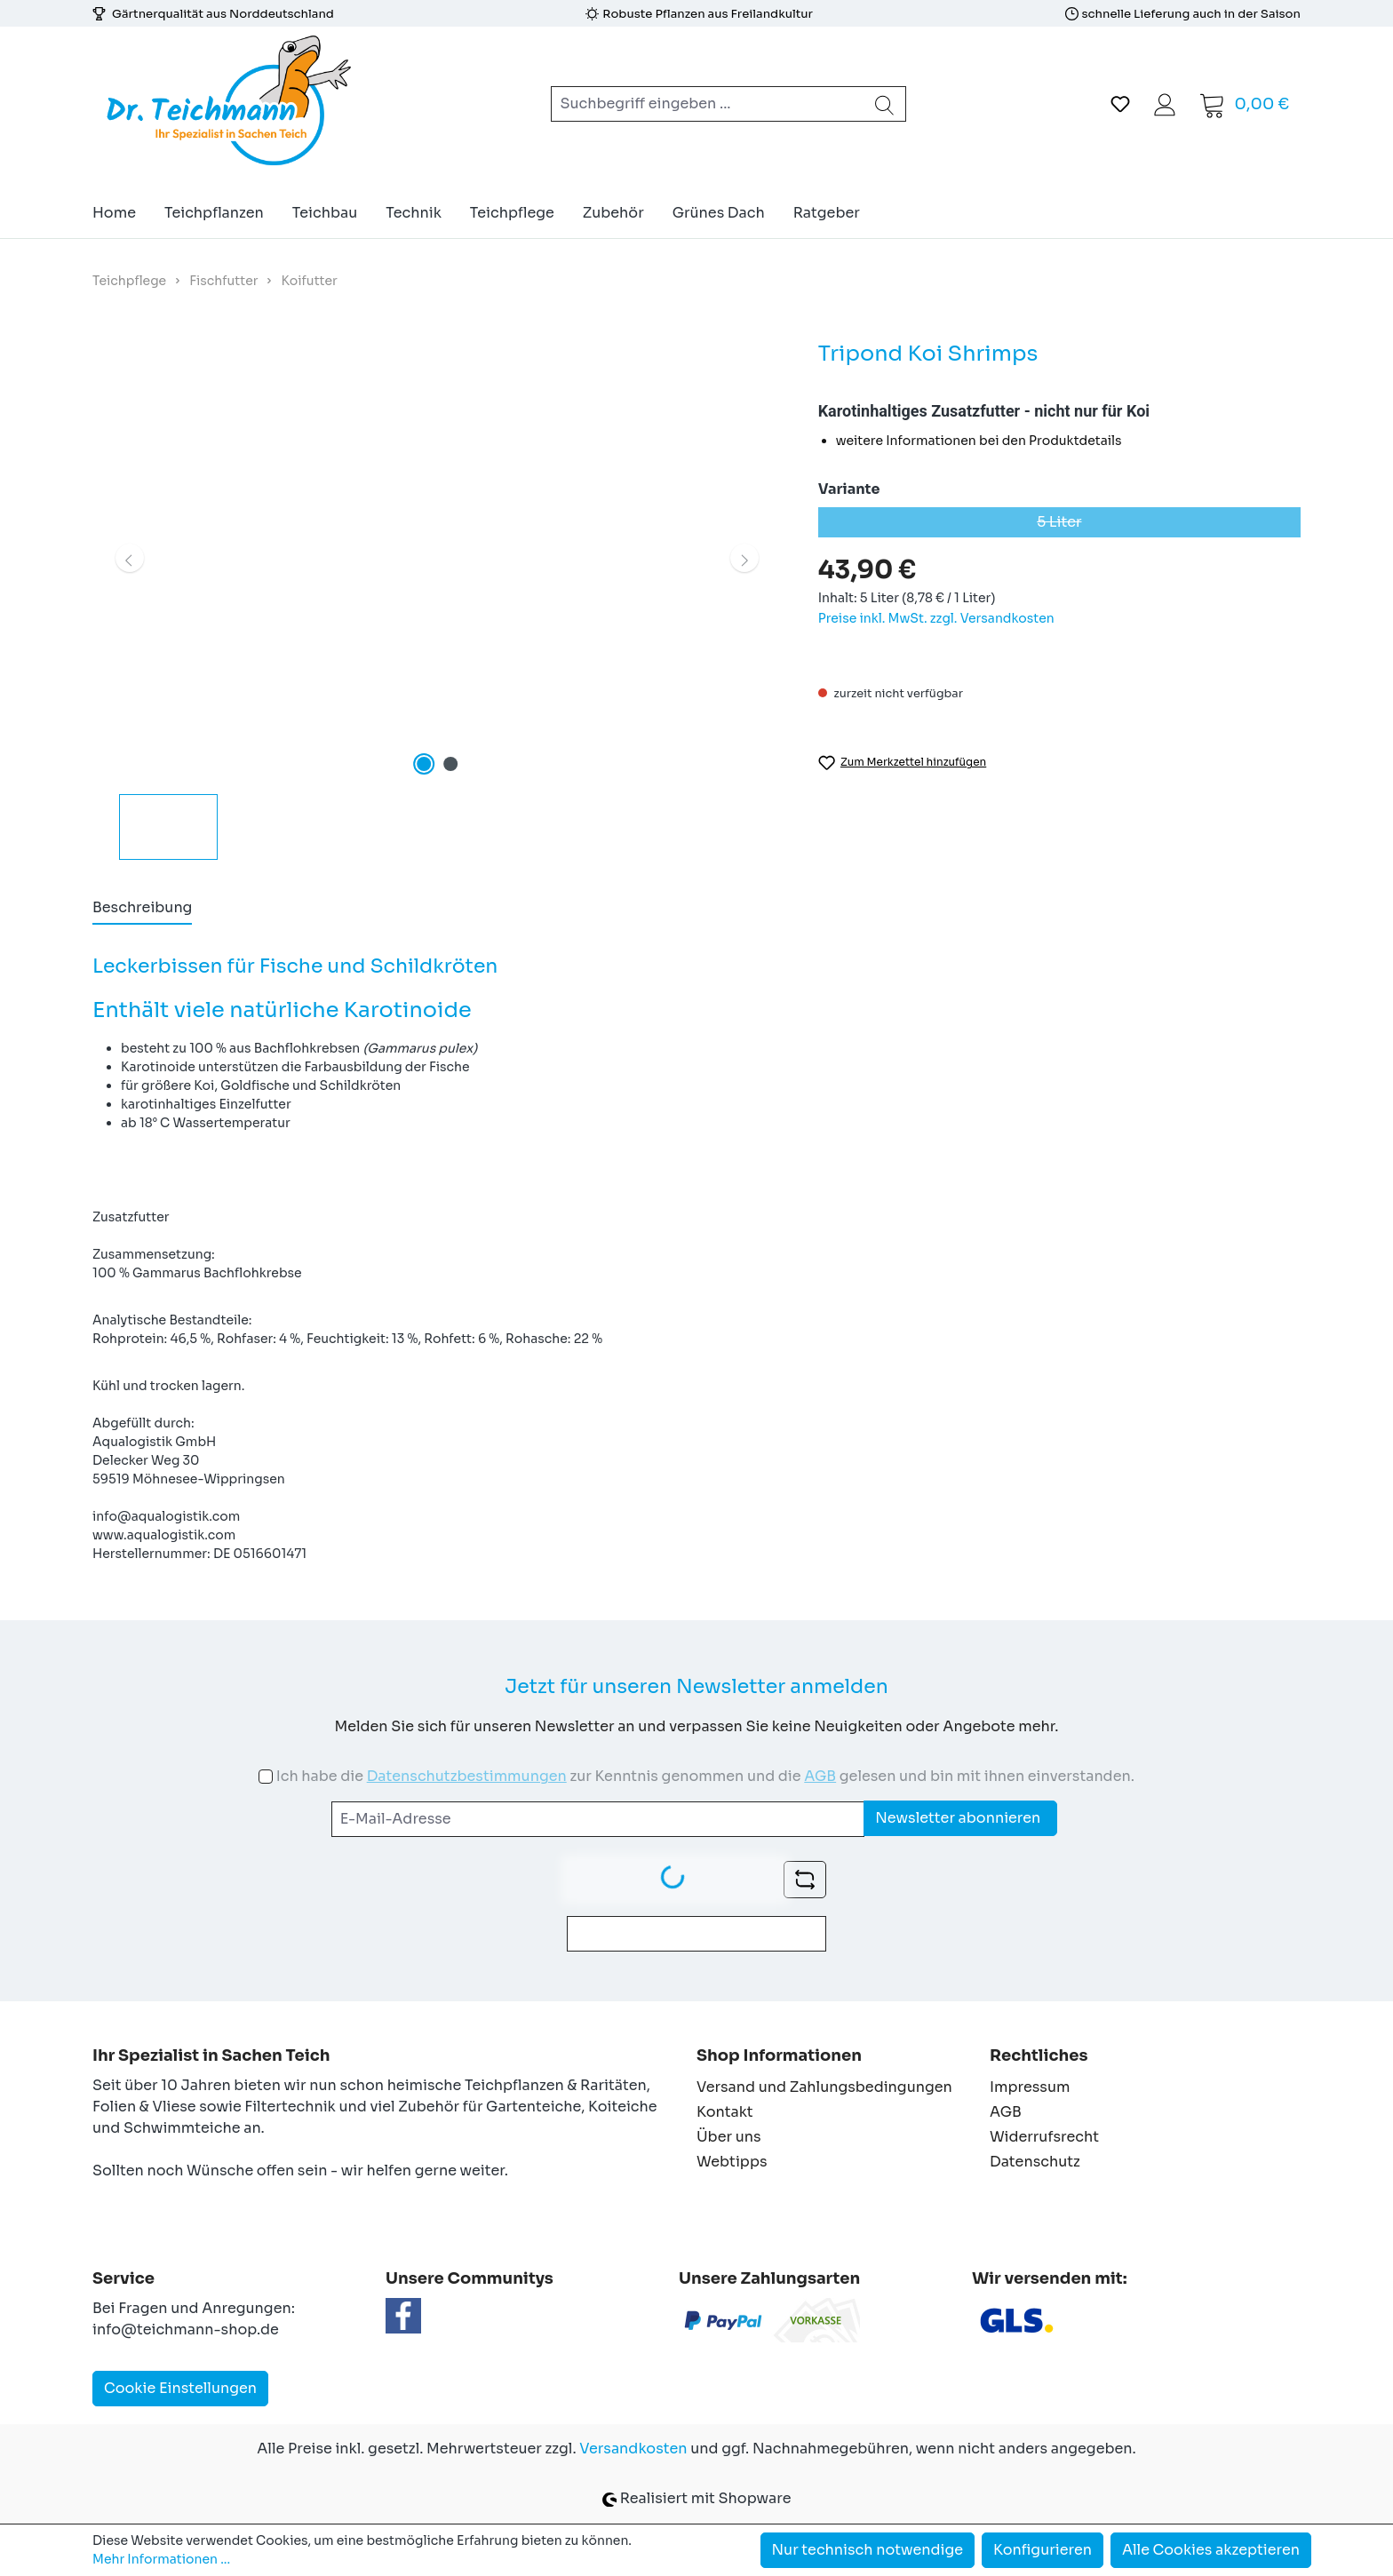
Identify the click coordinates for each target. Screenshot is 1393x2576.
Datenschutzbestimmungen (467, 1776)
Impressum (1030, 2087)
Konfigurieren (1042, 2549)
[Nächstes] (744, 558)
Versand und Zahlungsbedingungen (824, 2087)
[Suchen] (885, 104)
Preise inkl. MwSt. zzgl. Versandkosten (936, 618)
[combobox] (707, 104)
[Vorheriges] (129, 558)
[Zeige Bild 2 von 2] (450, 764)
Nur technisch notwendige (868, 2549)
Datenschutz (1035, 2161)
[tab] (142, 909)
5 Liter (1169, 525)
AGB (820, 1776)
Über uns (728, 2136)
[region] (437, 598)
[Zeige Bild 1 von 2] (424, 764)
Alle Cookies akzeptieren (1211, 2549)
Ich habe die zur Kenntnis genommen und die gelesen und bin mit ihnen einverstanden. (705, 1776)
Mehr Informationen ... (161, 2559)
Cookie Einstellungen (180, 2388)
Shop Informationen (779, 2055)
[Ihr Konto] (1165, 104)
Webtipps (732, 2161)
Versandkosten (633, 2448)
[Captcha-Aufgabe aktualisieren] (805, 1879)
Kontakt (724, 2112)
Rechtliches (1038, 2055)
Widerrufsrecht (1044, 2136)
